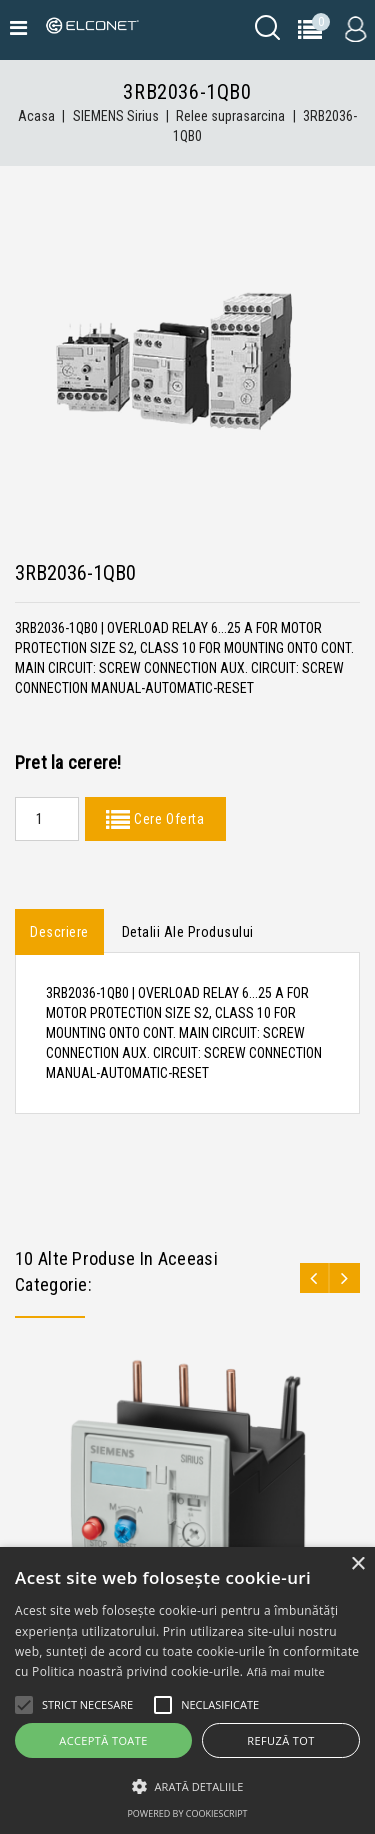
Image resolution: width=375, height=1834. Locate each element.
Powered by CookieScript (187, 1813)
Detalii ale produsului (188, 932)
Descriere (59, 932)
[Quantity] (47, 819)
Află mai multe (286, 1671)
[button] (187, 1786)
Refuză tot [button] (280, 1740)
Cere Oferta (167, 819)
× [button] (357, 1564)
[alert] (187, 1690)
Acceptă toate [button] (103, 1740)
